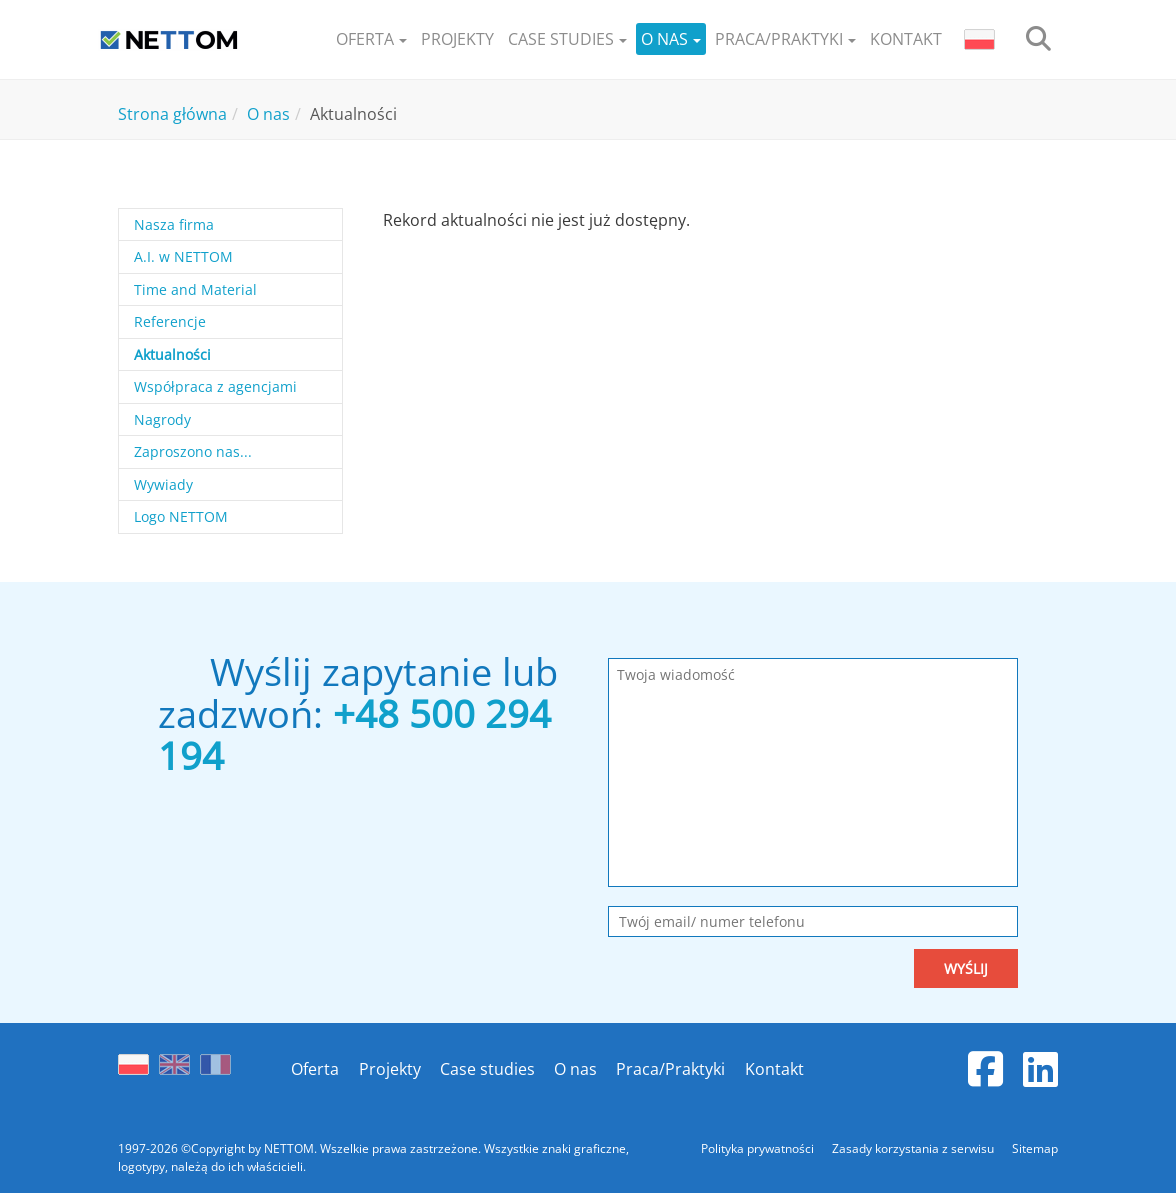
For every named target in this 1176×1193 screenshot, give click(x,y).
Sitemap (1035, 1148)
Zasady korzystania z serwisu (914, 1148)
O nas (575, 1069)
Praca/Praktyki (670, 1069)
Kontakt (773, 1069)
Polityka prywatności (759, 1148)
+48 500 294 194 (354, 734)
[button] (371, 39)
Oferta (315, 1069)
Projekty (389, 1069)
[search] (1038, 39)
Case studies (486, 1069)
